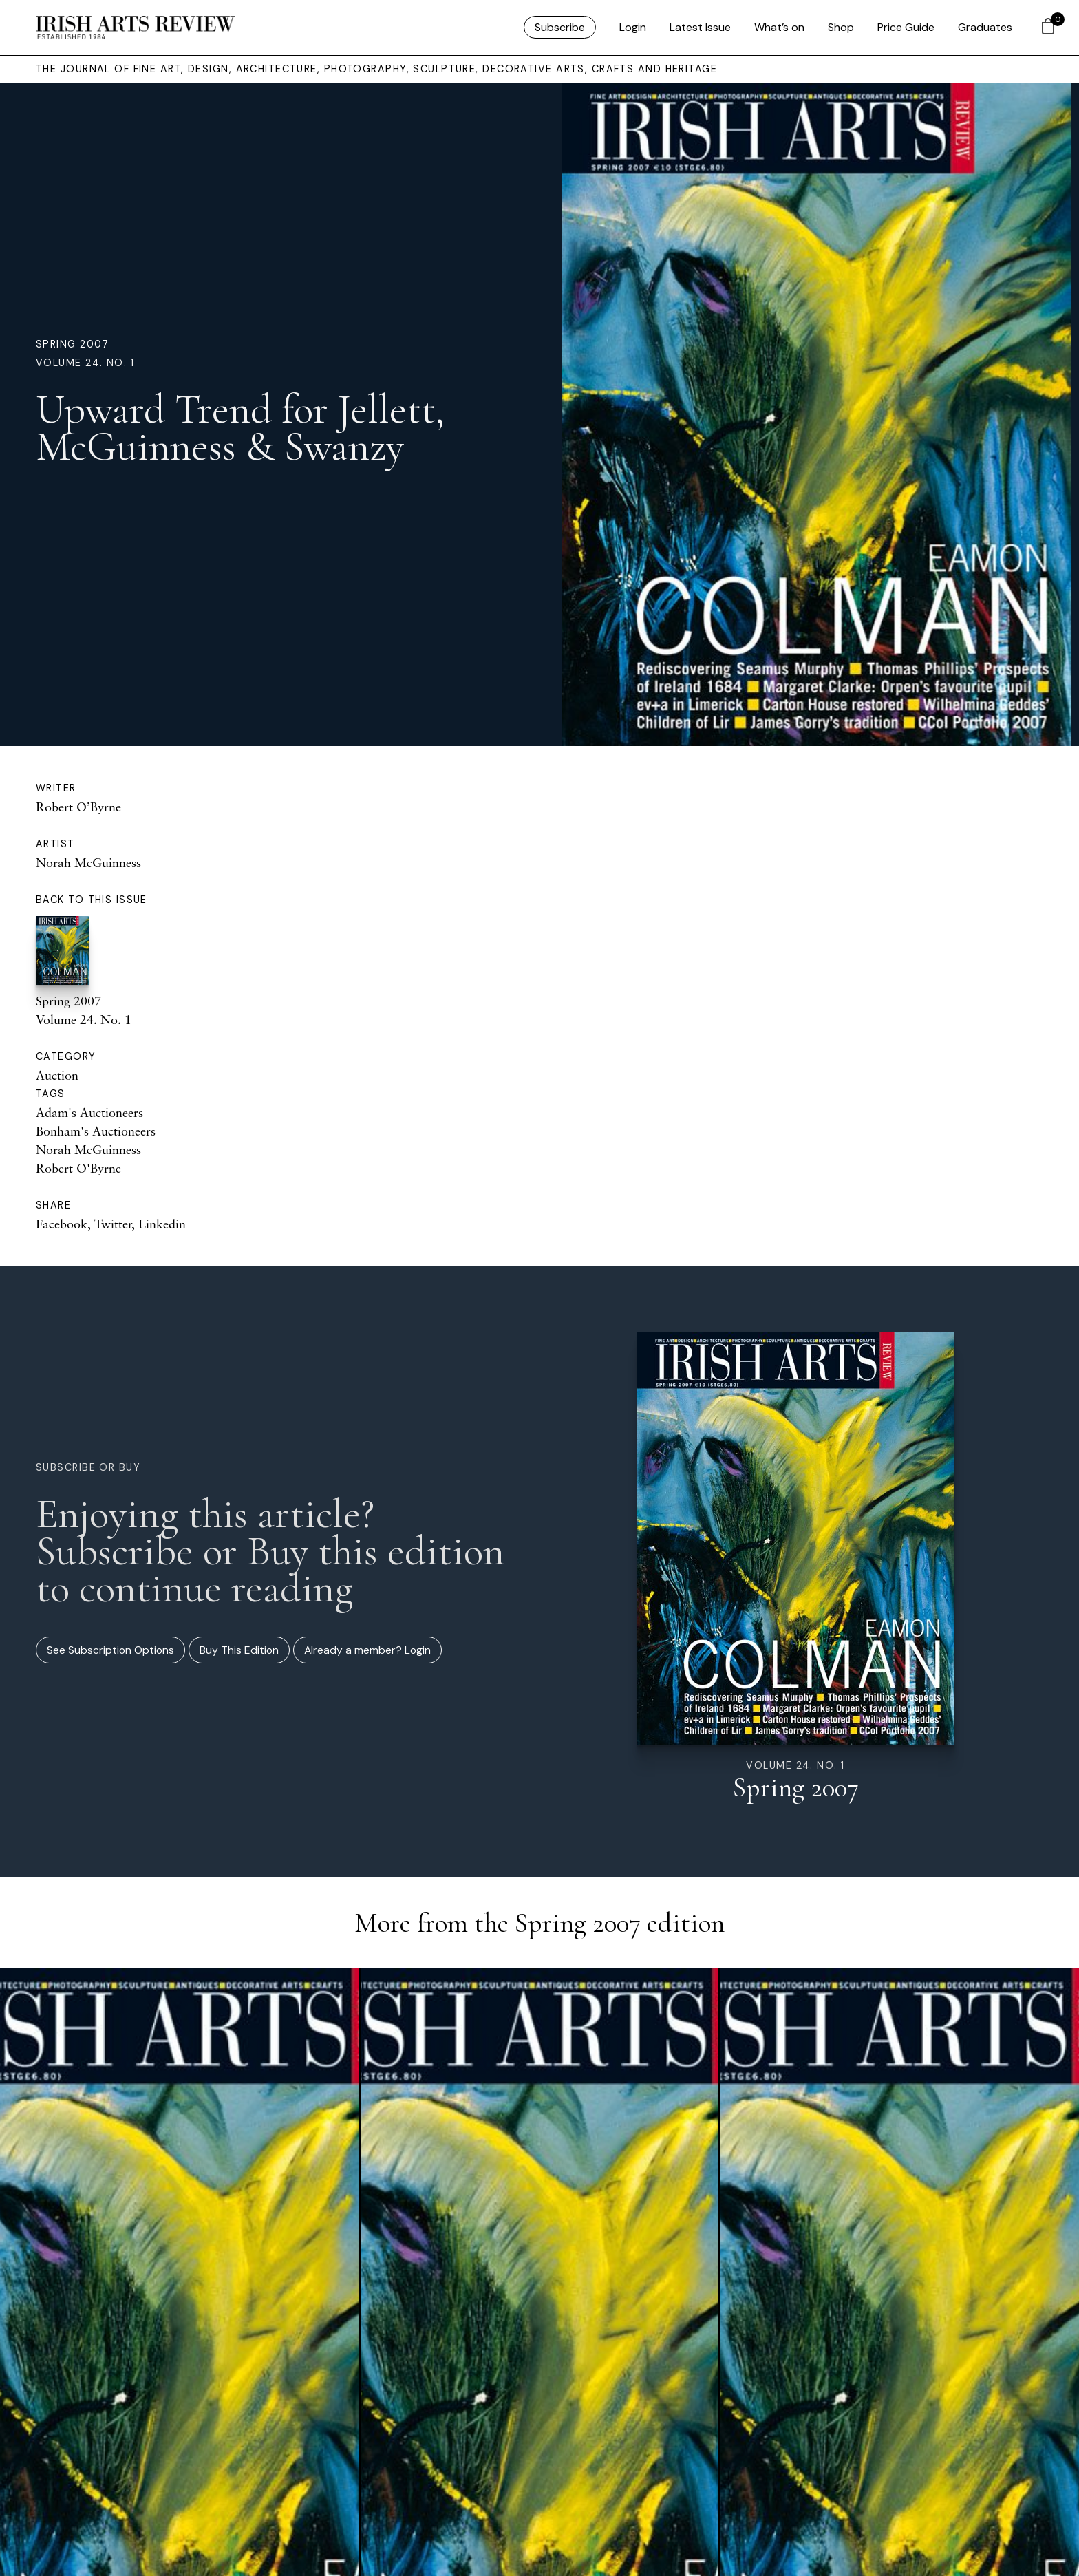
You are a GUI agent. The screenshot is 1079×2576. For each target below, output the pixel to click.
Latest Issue (700, 27)
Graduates (985, 27)
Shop (841, 27)
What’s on (779, 27)
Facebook (61, 1223)
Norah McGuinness (88, 862)
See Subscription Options (110, 1650)
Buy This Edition (239, 1650)
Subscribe (560, 27)
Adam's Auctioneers (89, 1112)
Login (632, 27)
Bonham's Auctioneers (96, 1130)
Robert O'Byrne (78, 1167)
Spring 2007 (72, 344)
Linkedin (162, 1223)
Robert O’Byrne (78, 806)
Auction (57, 1075)
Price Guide (905, 27)
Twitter (112, 1223)
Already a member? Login (367, 1650)
